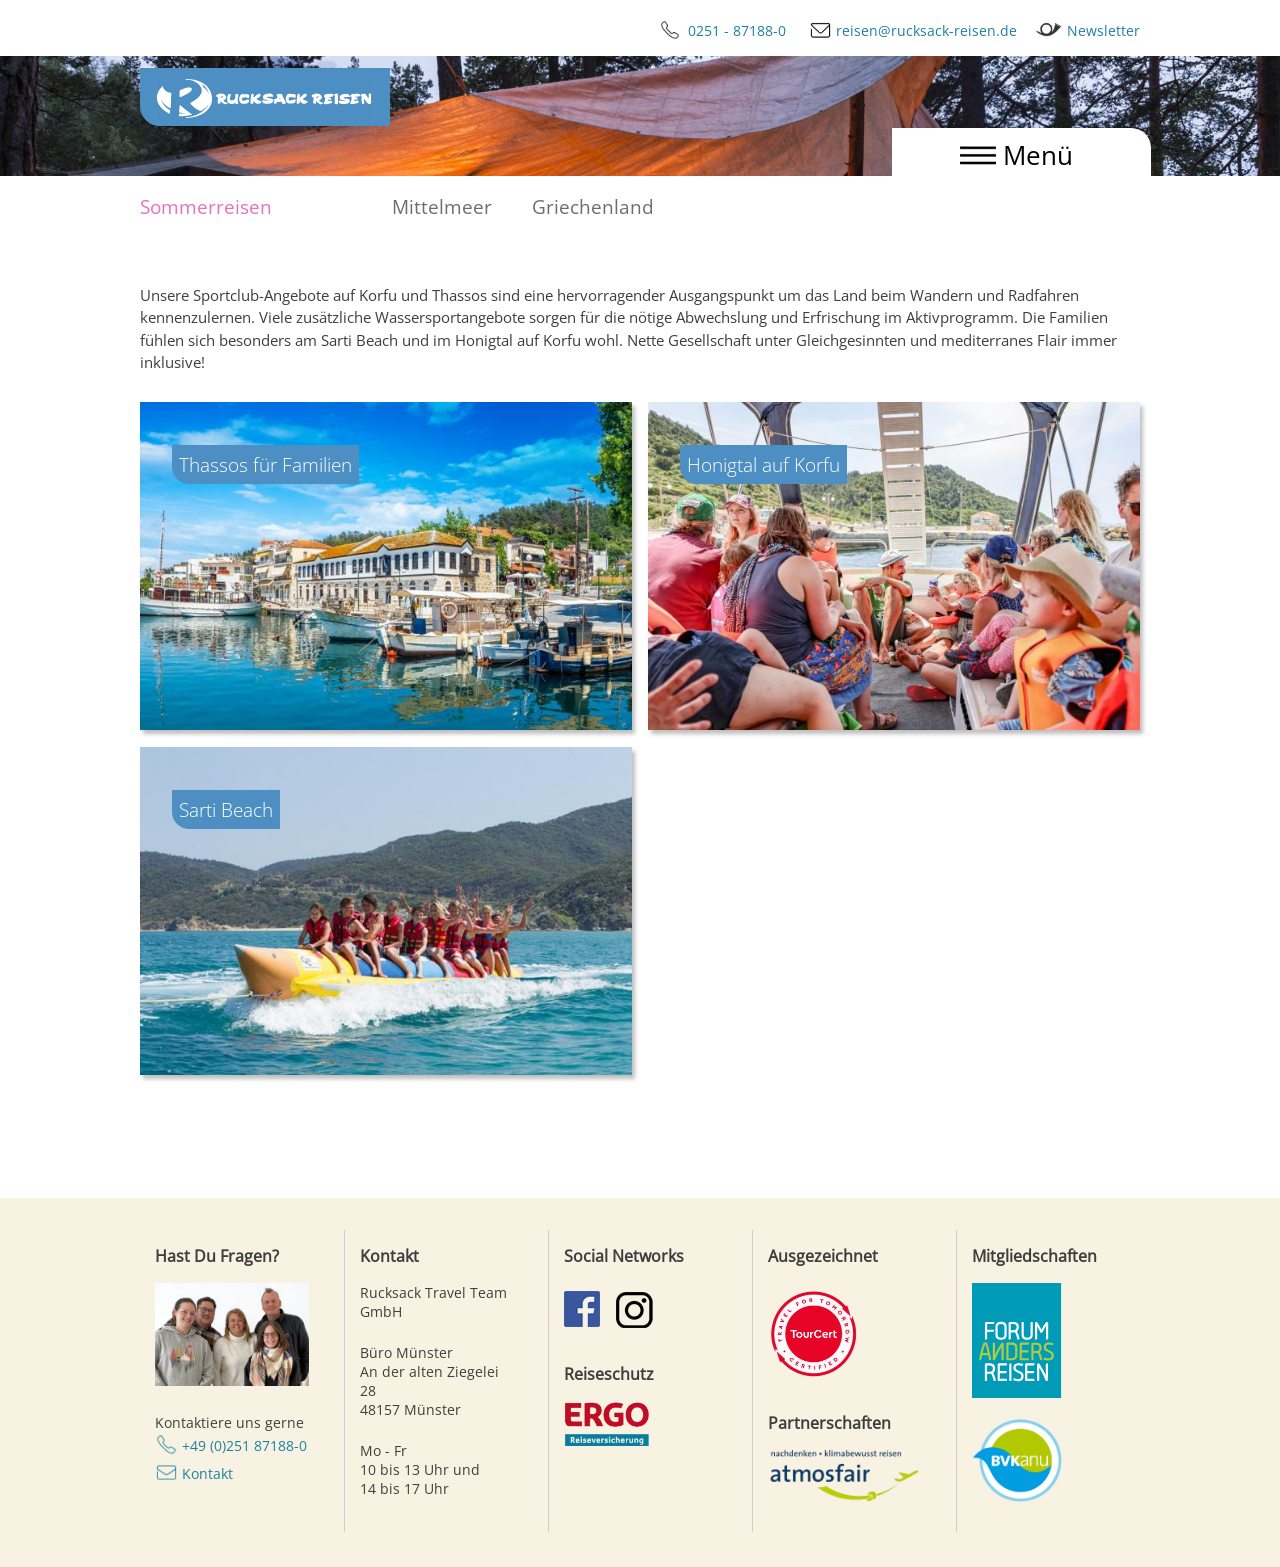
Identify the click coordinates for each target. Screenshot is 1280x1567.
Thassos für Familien (265, 464)
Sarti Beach (226, 809)
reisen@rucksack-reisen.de (903, 30)
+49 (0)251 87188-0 (244, 1445)
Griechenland (593, 206)
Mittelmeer (442, 206)
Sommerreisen (206, 206)
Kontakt (207, 1473)
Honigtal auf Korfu (763, 464)
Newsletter (1080, 30)
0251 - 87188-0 (715, 30)
